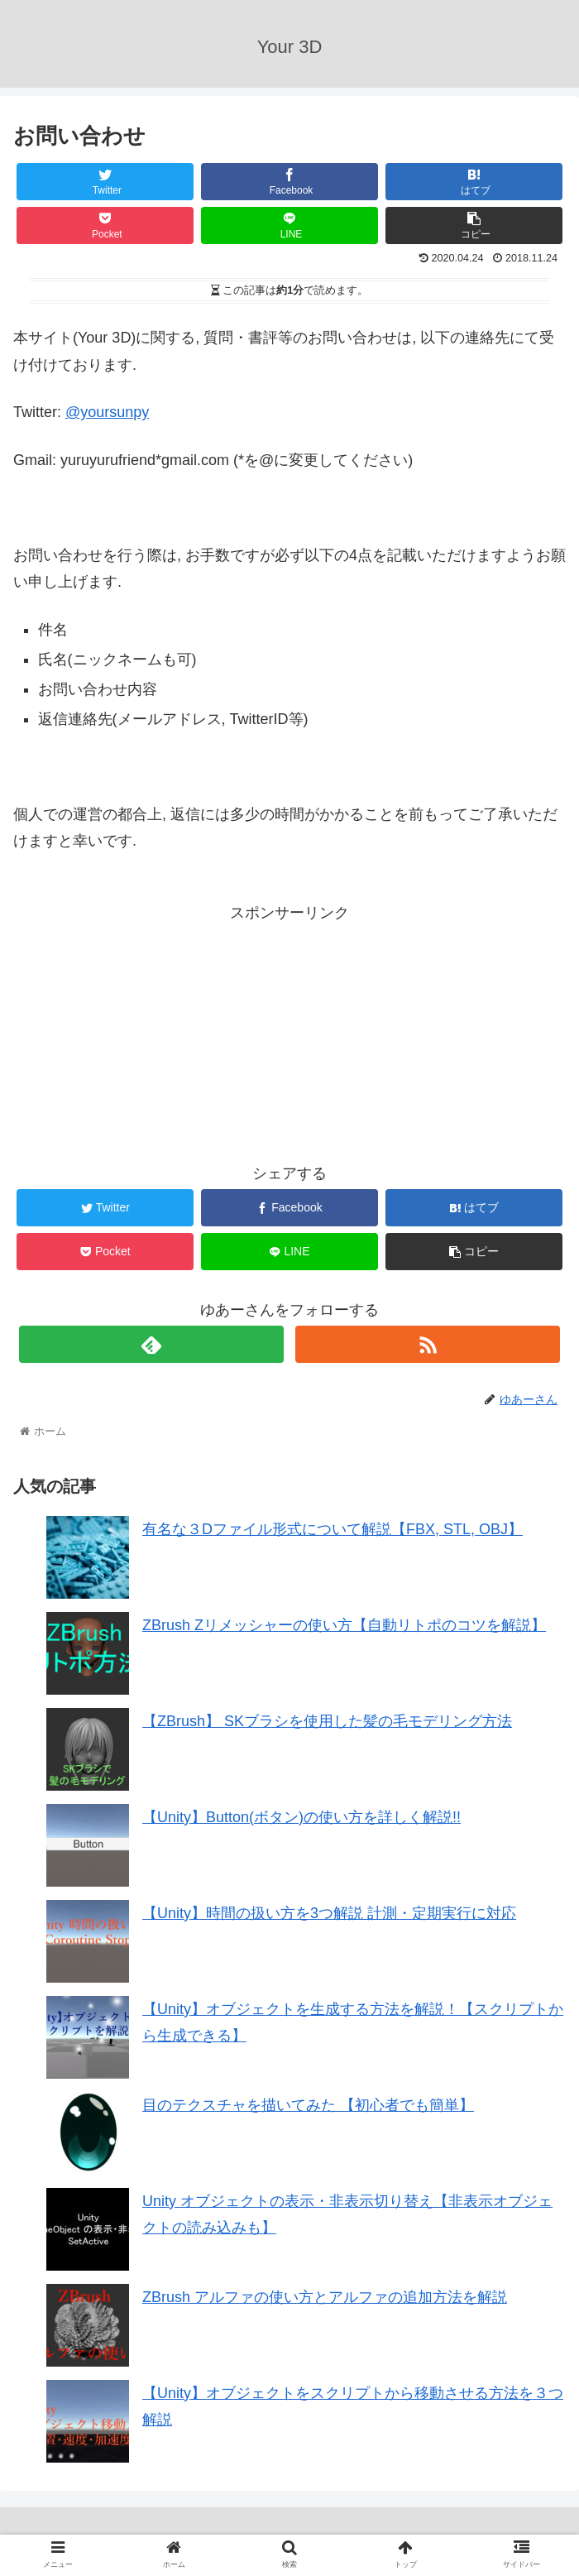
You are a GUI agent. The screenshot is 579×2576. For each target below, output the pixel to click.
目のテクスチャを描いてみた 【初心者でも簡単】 (308, 2105)
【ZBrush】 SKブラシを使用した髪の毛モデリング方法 (327, 1721)
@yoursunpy (107, 412)
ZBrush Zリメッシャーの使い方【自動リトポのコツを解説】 (344, 1625)
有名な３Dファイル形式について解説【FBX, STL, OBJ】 (332, 1529)
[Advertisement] (151, 1029)
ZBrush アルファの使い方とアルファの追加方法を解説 (324, 2297)
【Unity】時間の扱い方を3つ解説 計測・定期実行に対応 (329, 1913)
